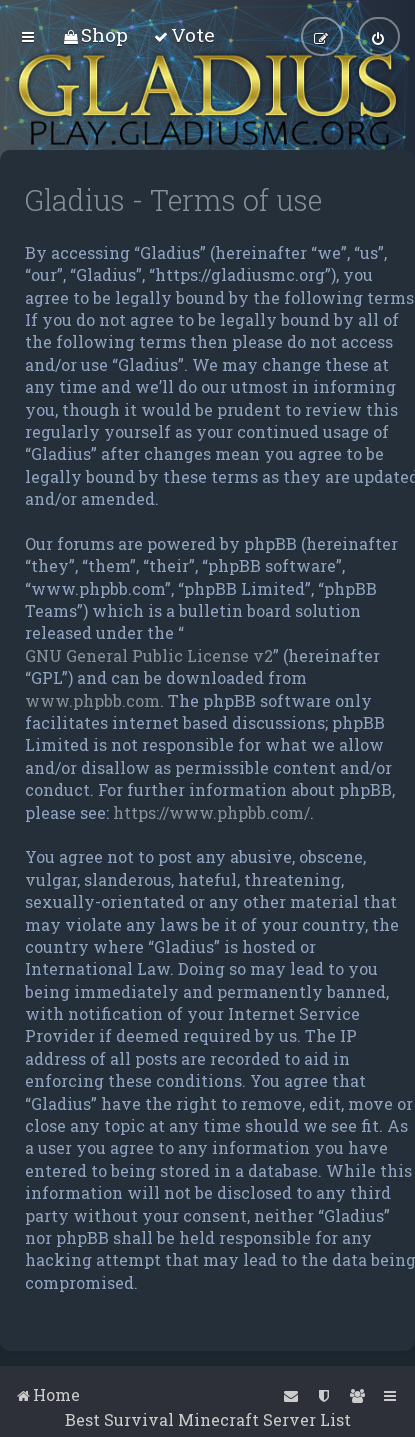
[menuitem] (95, 34)
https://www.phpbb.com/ (211, 812)
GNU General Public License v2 (149, 655)
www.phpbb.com (92, 700)
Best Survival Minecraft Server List (208, 1419)
